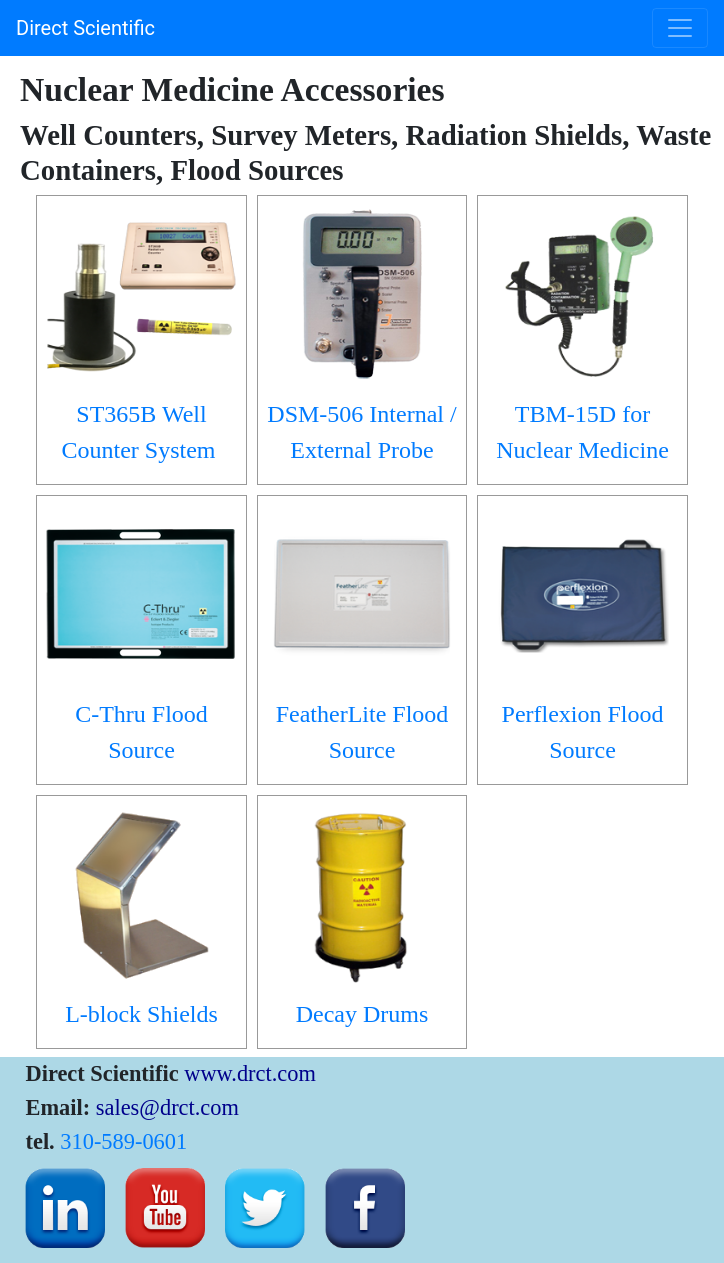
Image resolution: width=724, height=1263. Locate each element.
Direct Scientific (85, 28)
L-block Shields (141, 1014)
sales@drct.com (167, 1107)
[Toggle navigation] (680, 28)
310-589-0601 (123, 1141)
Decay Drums (362, 1014)
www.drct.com (250, 1073)
